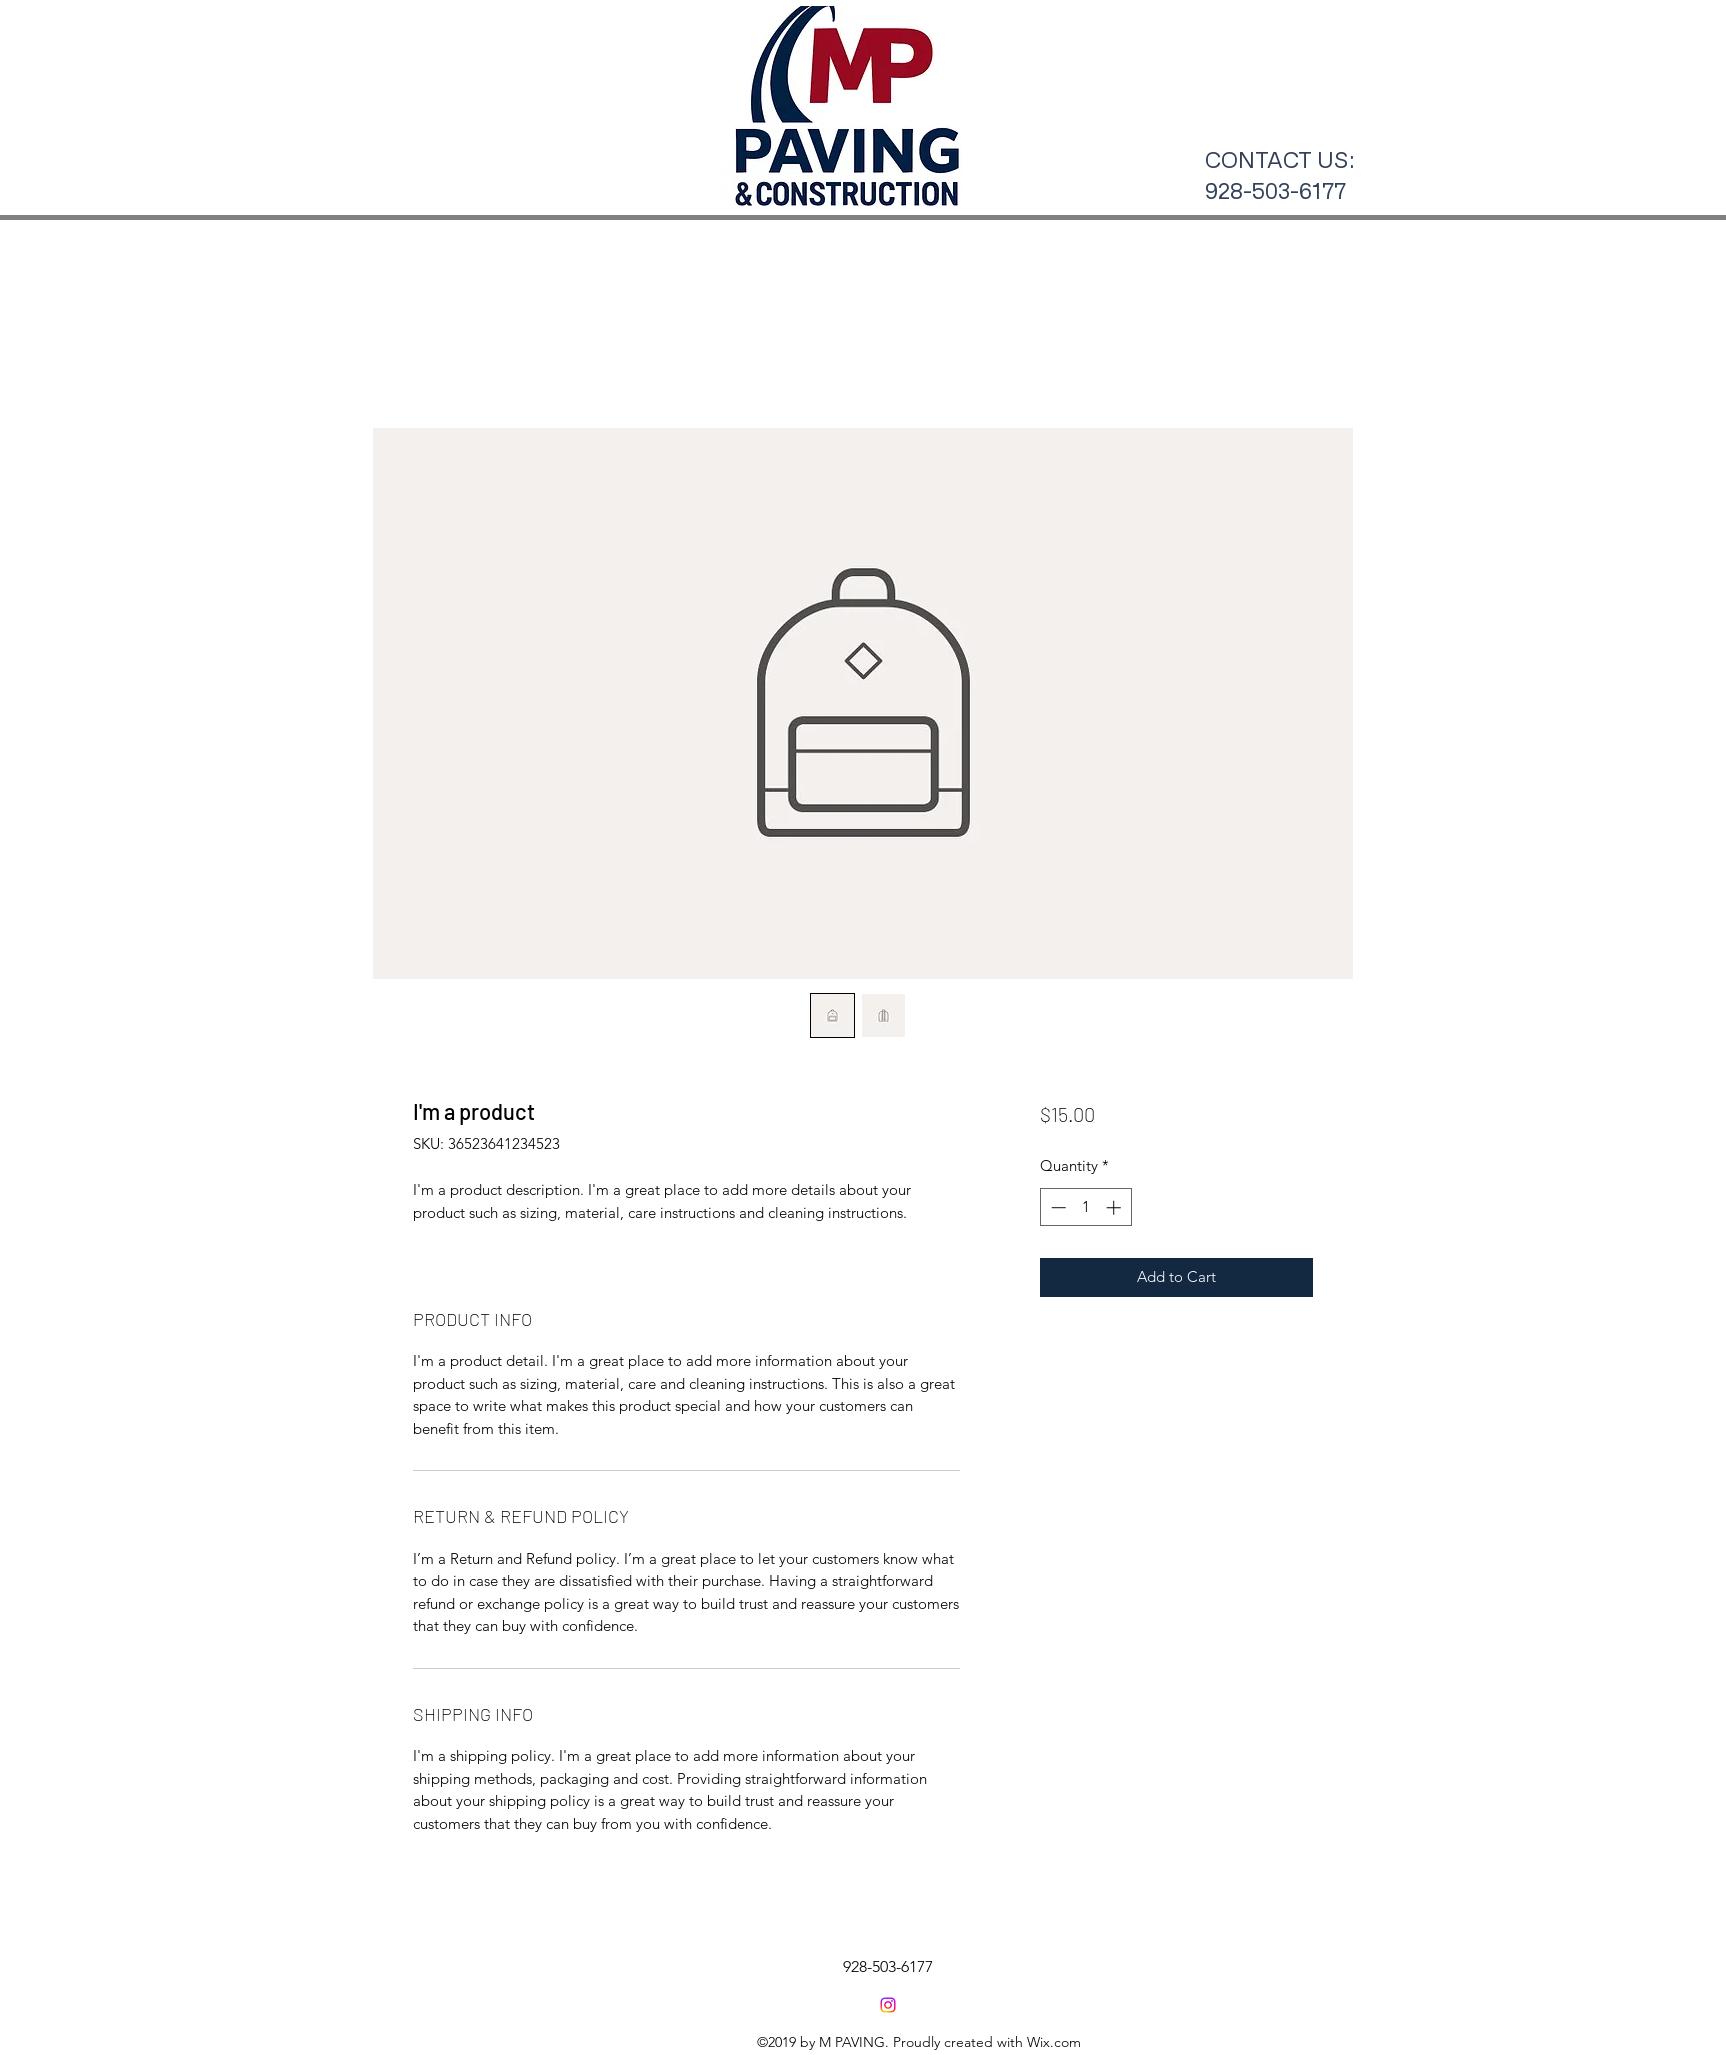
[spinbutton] (1085, 1207)
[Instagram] (888, 2005)
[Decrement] (1056, 1207)
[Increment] (1115, 1207)
